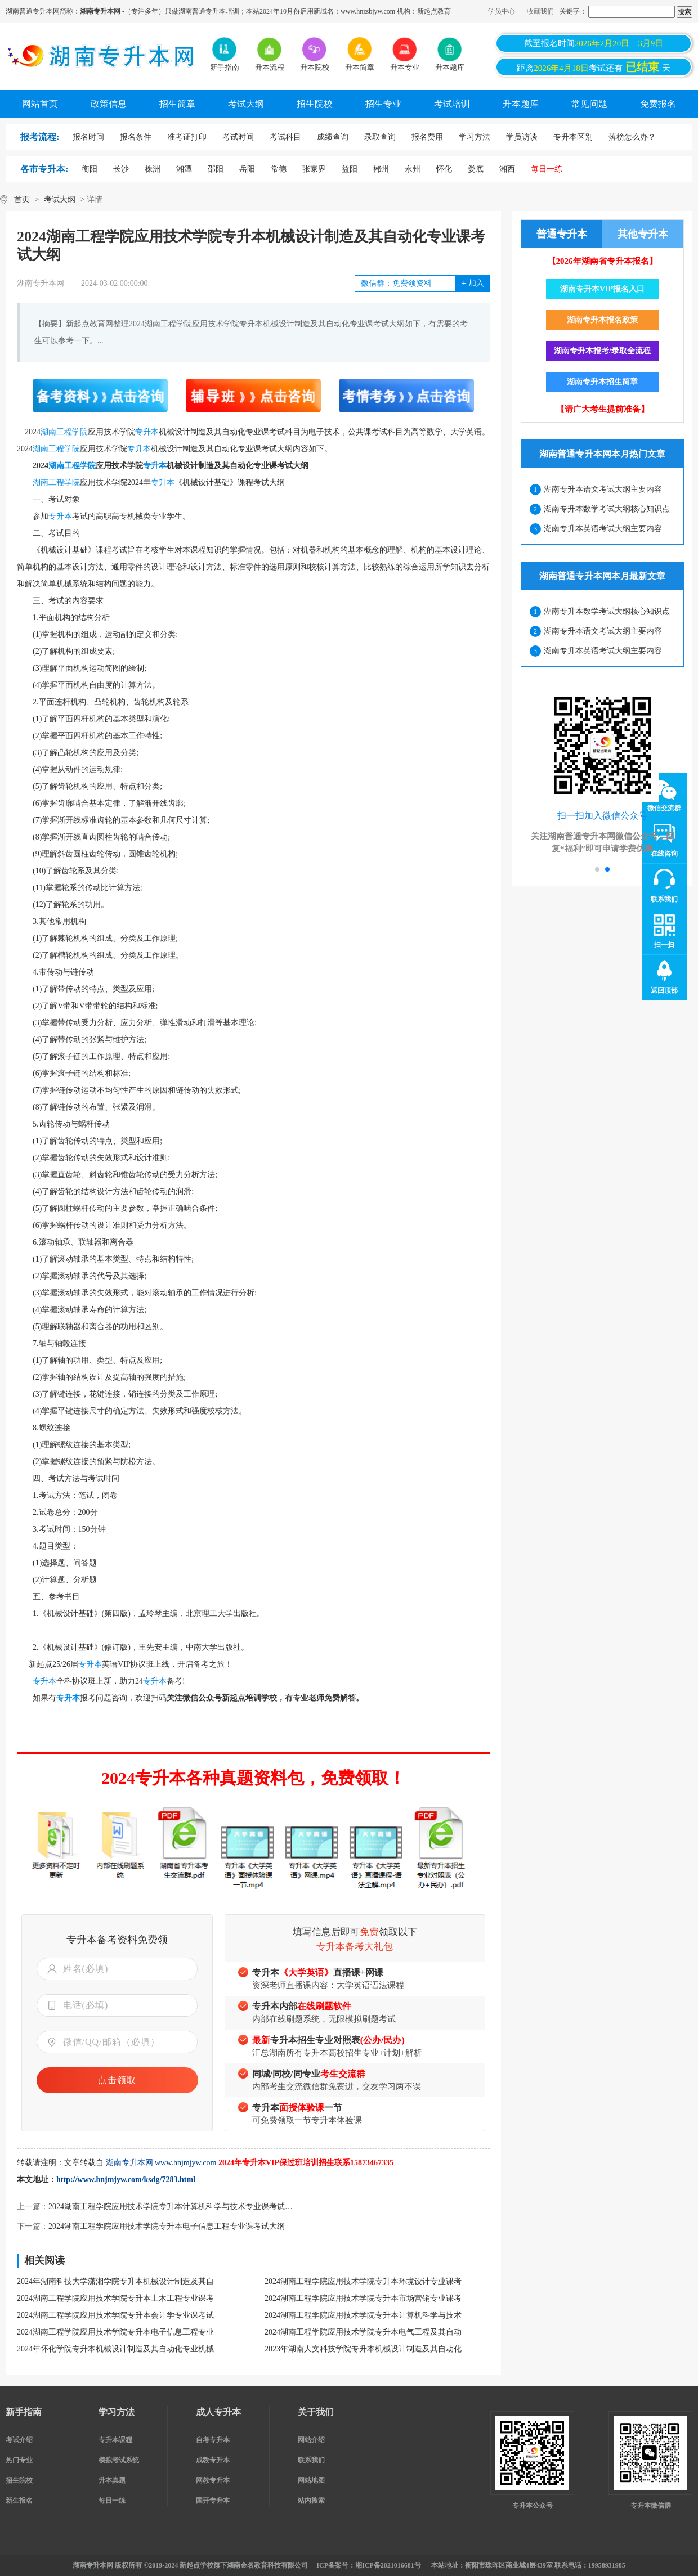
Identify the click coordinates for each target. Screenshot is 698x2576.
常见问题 (589, 104)
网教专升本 (213, 2480)
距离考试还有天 (593, 67)
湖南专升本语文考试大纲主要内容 (603, 489)
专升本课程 (115, 2440)
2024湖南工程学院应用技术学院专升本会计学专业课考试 (115, 2315)
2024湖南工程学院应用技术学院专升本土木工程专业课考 (115, 2298)
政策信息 (109, 104)
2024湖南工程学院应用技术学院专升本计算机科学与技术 (363, 2315)
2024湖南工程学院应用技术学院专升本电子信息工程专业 (115, 2332)
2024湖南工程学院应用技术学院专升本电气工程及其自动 (363, 2332)
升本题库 (521, 104)
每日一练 (112, 2501)
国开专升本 (213, 2501)
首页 (22, 199)
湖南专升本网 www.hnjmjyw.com (161, 2162)
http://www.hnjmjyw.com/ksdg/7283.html (125, 2179)
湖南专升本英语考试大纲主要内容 (603, 528)
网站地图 (311, 2480)
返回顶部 (664, 990)
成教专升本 (213, 2460)
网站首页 (40, 104)
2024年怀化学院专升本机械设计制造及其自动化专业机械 (115, 2349)
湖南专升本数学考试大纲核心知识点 (607, 509)
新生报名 (19, 2501)
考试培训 (452, 104)
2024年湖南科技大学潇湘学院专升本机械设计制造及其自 (115, 2281)
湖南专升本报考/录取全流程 (602, 351)
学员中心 (501, 11)
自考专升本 (213, 2440)
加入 (473, 283)
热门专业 (19, 2460)
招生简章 (177, 104)
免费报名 (658, 104)
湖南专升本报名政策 (602, 320)
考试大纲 (246, 104)
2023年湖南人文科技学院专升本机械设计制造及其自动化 (363, 2349)
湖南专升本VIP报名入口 (602, 289)
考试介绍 (19, 2440)
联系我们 (311, 2460)
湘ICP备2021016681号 (388, 2565)
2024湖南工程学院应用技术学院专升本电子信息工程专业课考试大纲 (166, 2226)
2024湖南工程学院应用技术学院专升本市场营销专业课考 (363, 2298)
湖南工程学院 (64, 432)
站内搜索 (311, 2501)
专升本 (147, 432)
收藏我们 (540, 11)
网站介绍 (311, 2440)
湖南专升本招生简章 (602, 382)
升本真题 (112, 2480)
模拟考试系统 (119, 2460)
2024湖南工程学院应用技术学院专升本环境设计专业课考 (363, 2281)
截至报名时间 (594, 43)
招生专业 (383, 104)
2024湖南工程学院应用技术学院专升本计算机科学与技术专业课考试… (170, 2206)
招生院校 (315, 104)
